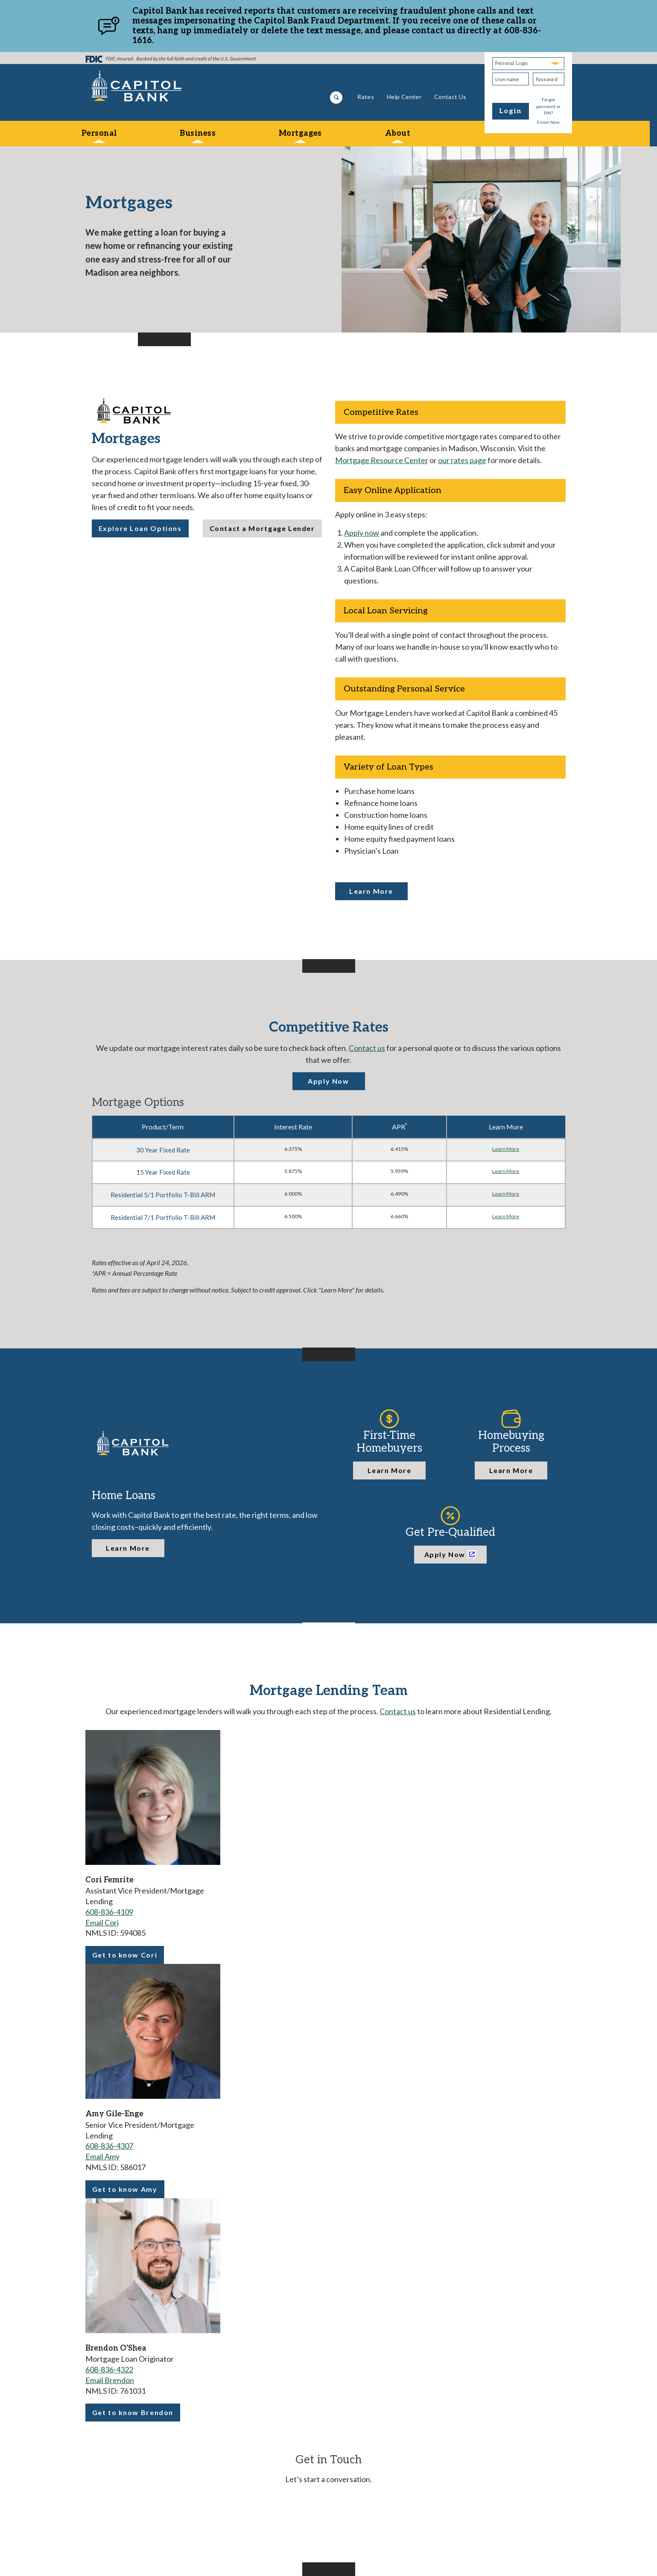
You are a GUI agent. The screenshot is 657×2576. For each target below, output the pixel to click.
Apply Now (328, 1081)
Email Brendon (109, 2380)
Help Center (404, 96)
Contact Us (450, 96)
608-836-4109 (109, 1912)
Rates (365, 96)
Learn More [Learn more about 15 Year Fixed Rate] (505, 1171)
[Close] (565, 26)
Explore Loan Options (140, 528)
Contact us (367, 1048)
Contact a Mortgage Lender (262, 528)
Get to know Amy (125, 2191)
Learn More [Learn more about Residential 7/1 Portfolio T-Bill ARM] (505, 1216)
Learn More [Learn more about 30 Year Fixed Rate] (505, 1149)
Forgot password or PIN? (548, 106)
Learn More (371, 891)
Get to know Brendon (132, 2414)
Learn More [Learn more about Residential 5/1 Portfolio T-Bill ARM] (505, 1193)
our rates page (462, 460)
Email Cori (102, 1922)
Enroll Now (548, 122)
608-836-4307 (109, 2145)
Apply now (361, 532)
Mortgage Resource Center (381, 460)
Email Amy (102, 2156)
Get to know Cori (125, 1957)
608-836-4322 (109, 2369)
